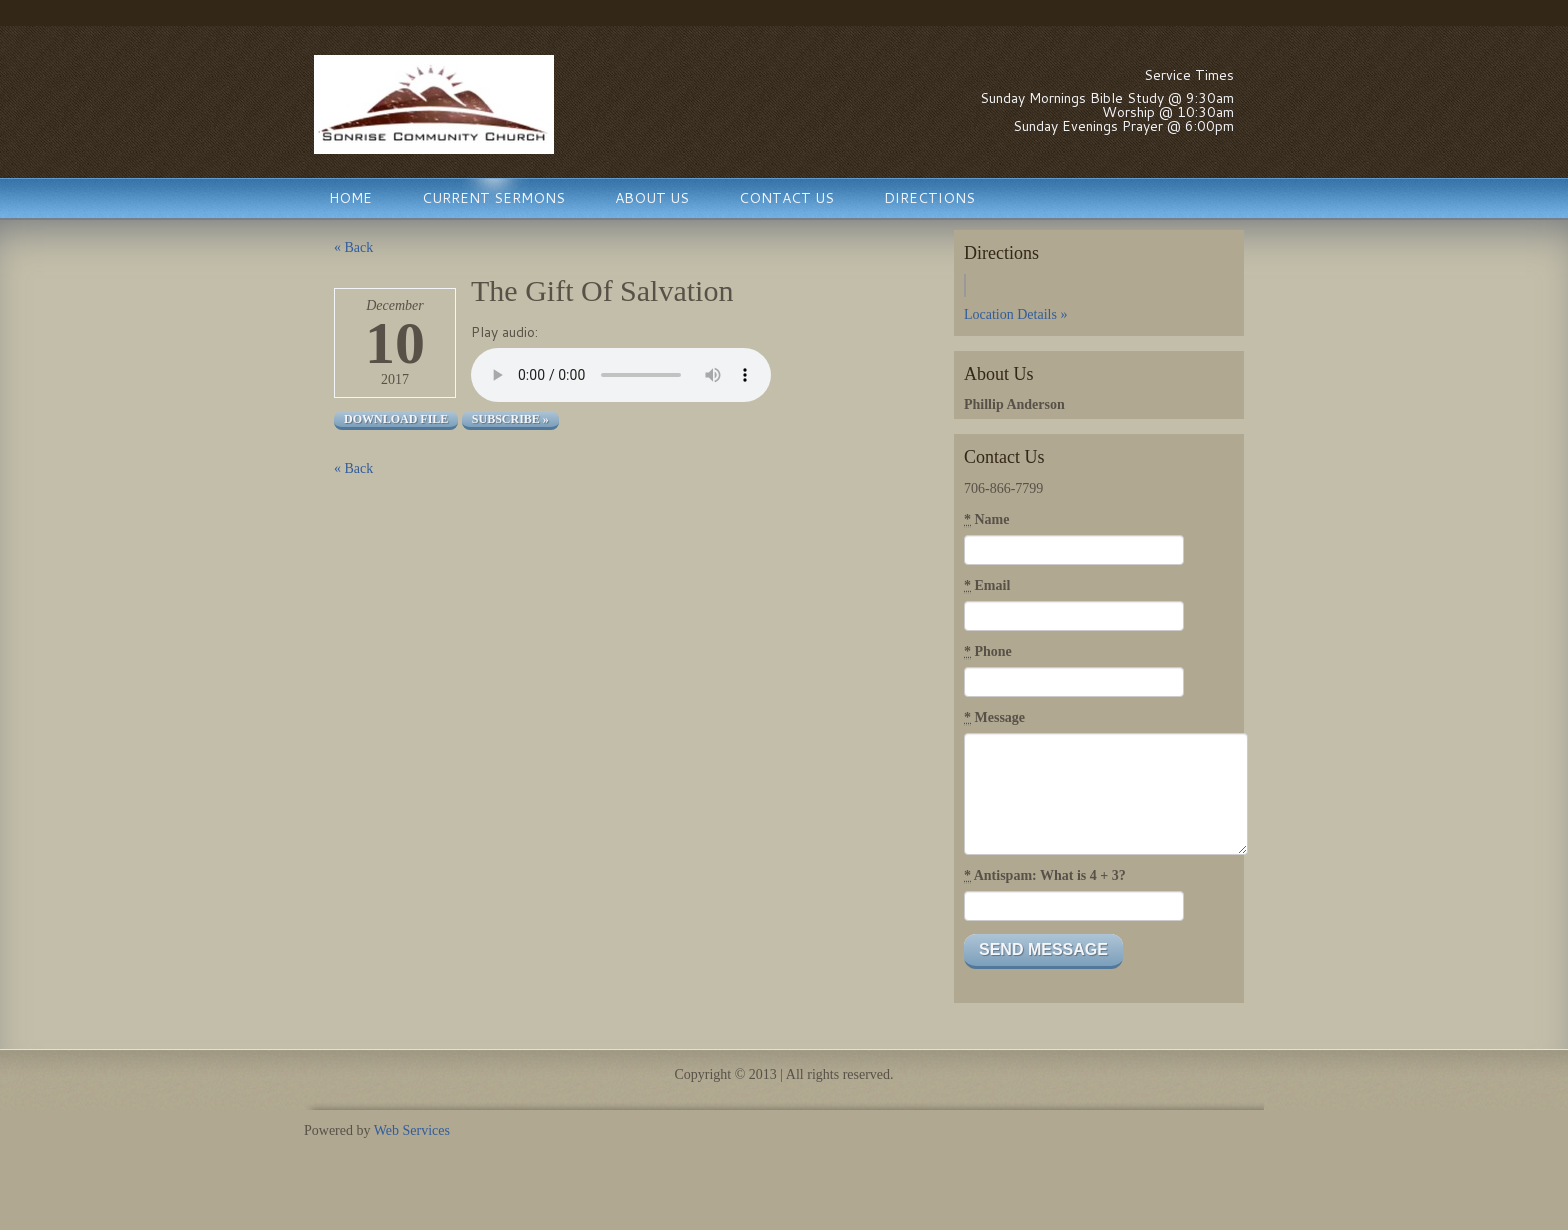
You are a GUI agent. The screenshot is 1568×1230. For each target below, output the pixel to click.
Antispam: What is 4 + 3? (1045, 876)
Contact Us (786, 198)
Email (987, 586)
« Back (353, 247)
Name (987, 520)
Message (994, 718)
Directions (929, 198)
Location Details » (1015, 314)
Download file (396, 419)
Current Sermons (493, 198)
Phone (988, 652)
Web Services (412, 1130)
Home (350, 198)
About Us (652, 198)
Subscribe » (510, 419)
